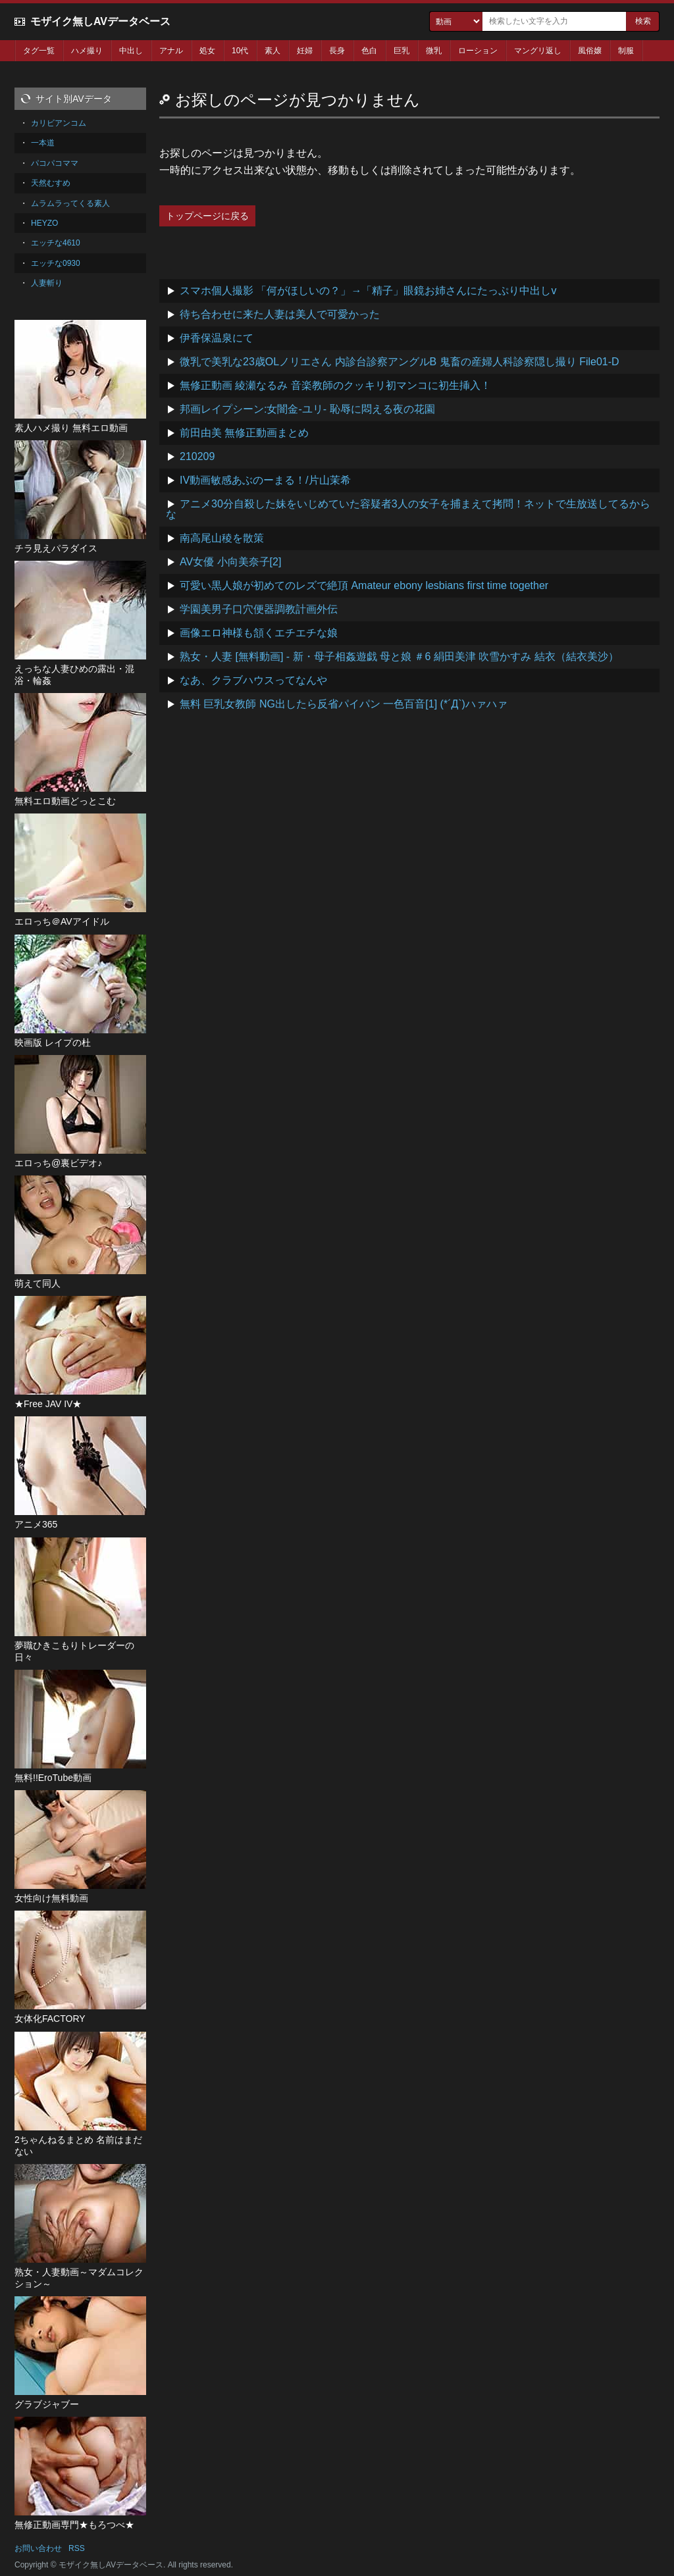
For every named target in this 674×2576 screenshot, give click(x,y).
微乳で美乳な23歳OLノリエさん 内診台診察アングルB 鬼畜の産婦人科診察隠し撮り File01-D (399, 361)
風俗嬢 (590, 50)
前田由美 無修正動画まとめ (244, 432)
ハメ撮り (87, 50)
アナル (171, 50)
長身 (337, 50)
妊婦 (305, 50)
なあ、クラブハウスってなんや (253, 680)
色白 (369, 50)
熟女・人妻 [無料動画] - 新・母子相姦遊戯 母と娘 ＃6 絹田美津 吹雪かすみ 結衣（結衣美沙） (399, 656)
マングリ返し (537, 50)
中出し (131, 50)
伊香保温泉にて (216, 338)
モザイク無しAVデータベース (100, 21)
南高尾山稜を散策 (222, 538)
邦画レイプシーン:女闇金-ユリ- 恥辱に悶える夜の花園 (307, 409)
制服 (626, 50)
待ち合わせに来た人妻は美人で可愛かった (280, 314)
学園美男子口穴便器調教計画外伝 (259, 609)
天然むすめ (50, 183)
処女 (207, 50)
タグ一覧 (39, 50)
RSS (76, 2548)
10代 (240, 50)
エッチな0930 (55, 263)
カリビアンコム (58, 123)
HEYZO (44, 223)
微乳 (434, 50)
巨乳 (401, 50)
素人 (272, 50)
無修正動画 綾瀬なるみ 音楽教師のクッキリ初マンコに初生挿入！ (335, 385)
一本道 (43, 142)
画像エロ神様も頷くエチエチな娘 (259, 632)
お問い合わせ (38, 2548)
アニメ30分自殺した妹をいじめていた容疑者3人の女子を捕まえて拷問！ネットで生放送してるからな (408, 509)
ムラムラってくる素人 (70, 203)
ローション (478, 50)
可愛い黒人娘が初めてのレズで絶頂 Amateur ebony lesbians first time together (364, 585)
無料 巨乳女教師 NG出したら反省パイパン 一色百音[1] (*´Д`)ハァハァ (343, 703)
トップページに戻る (207, 216)
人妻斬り (47, 283)
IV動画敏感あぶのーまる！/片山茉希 (265, 480)
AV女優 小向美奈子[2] (230, 561)
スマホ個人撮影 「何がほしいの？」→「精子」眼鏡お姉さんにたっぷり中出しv (368, 290)
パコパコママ (54, 163)
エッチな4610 (55, 242)
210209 (197, 456)
